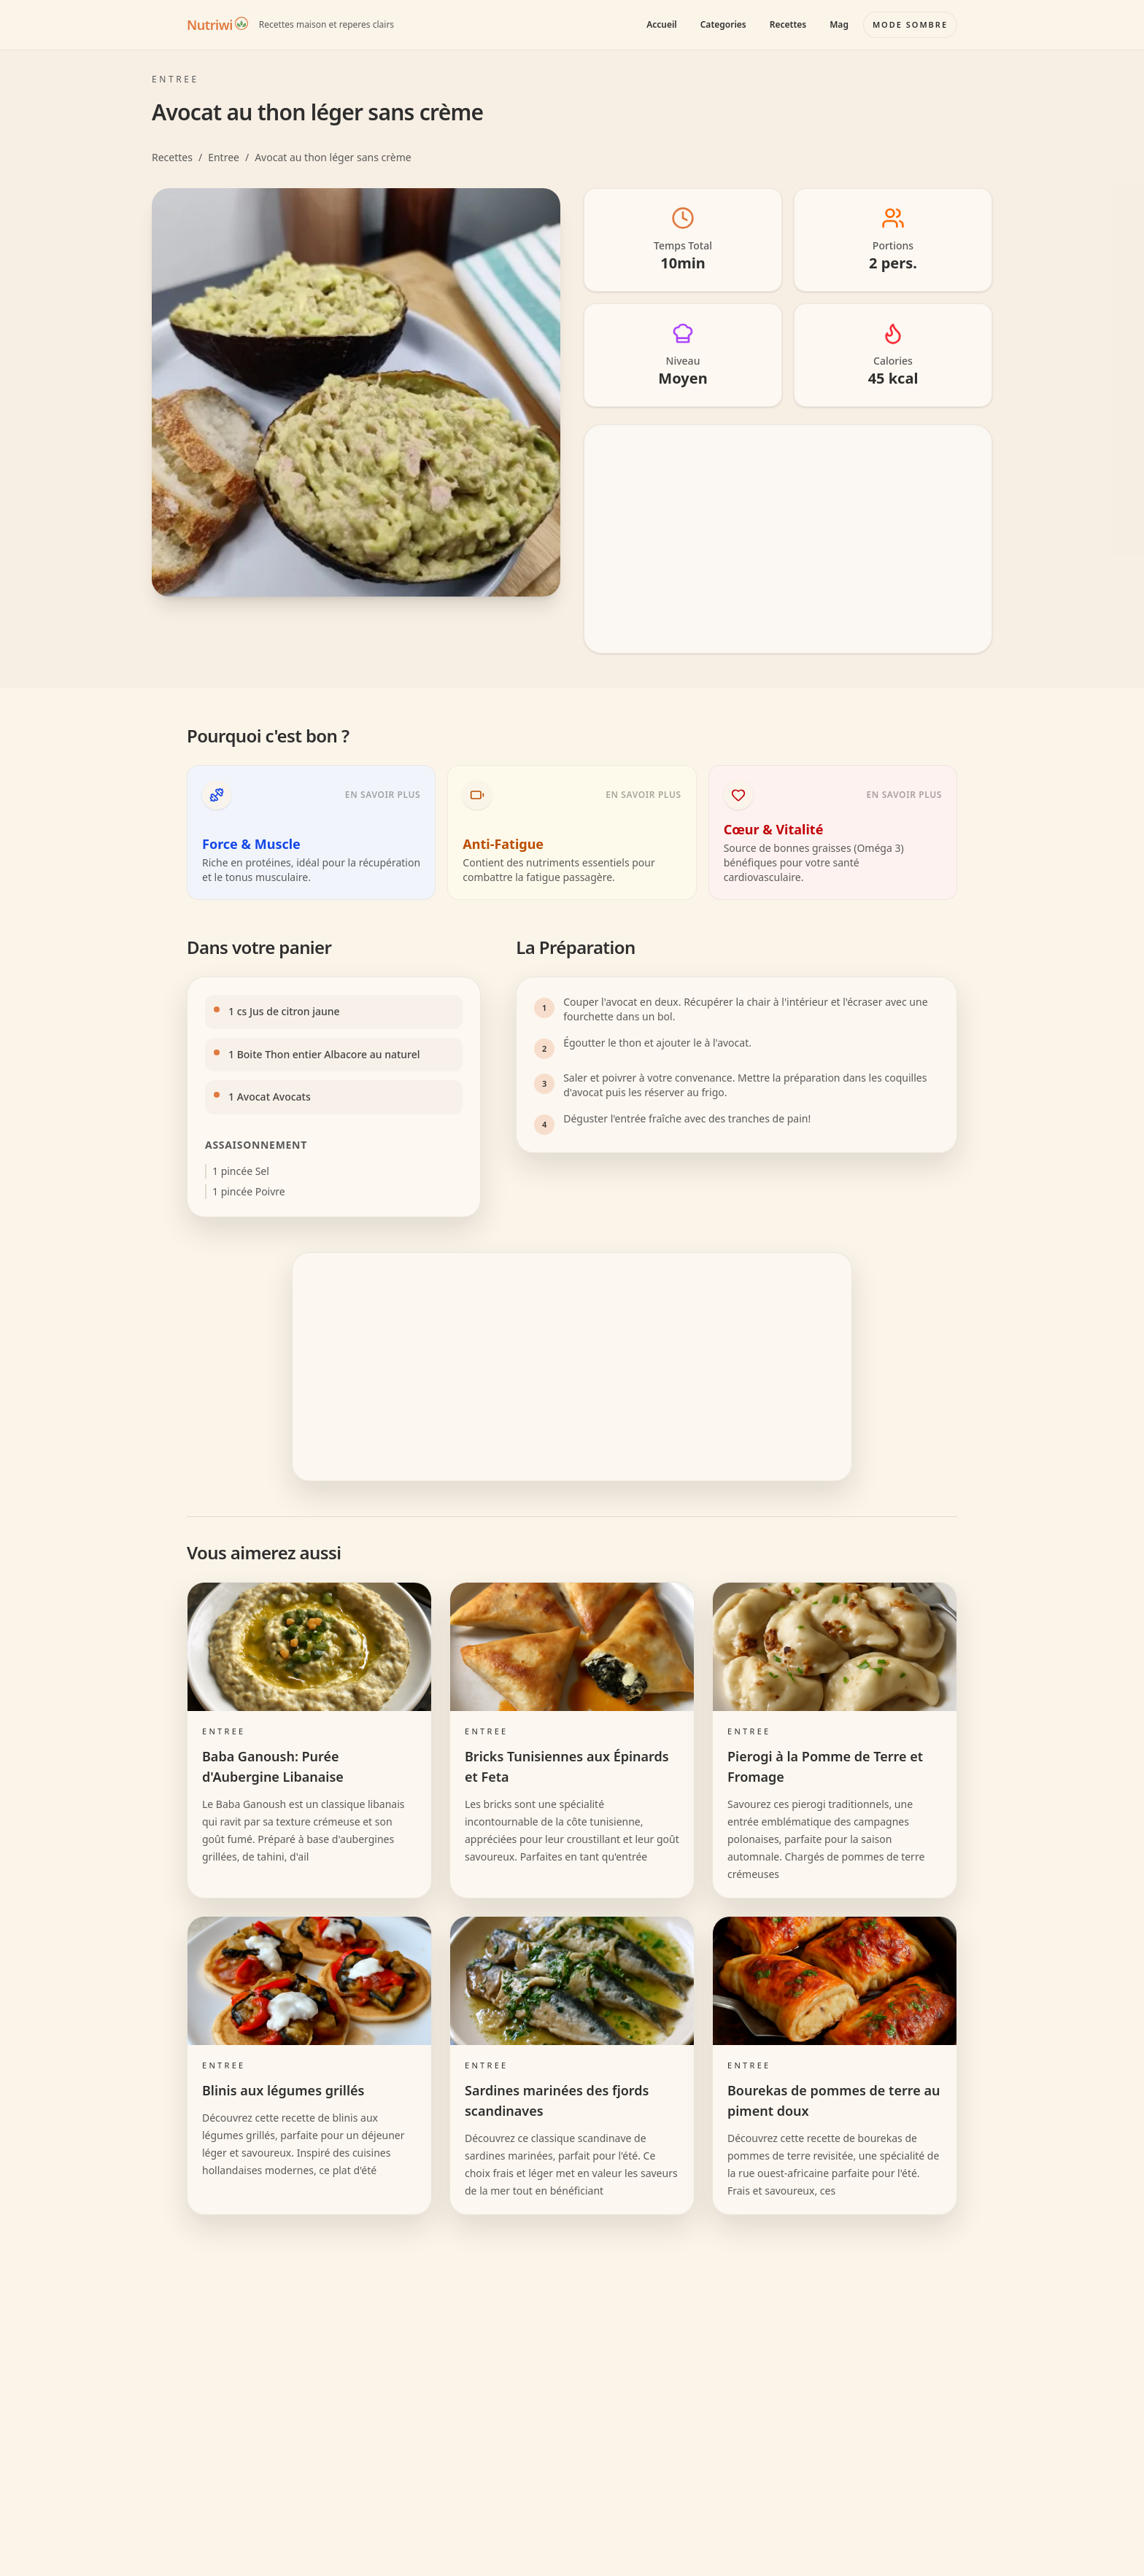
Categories (723, 24)
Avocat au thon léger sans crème (333, 157)
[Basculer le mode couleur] (910, 25)
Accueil (661, 24)
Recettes (788, 24)
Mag (839, 24)
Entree (223, 157)
